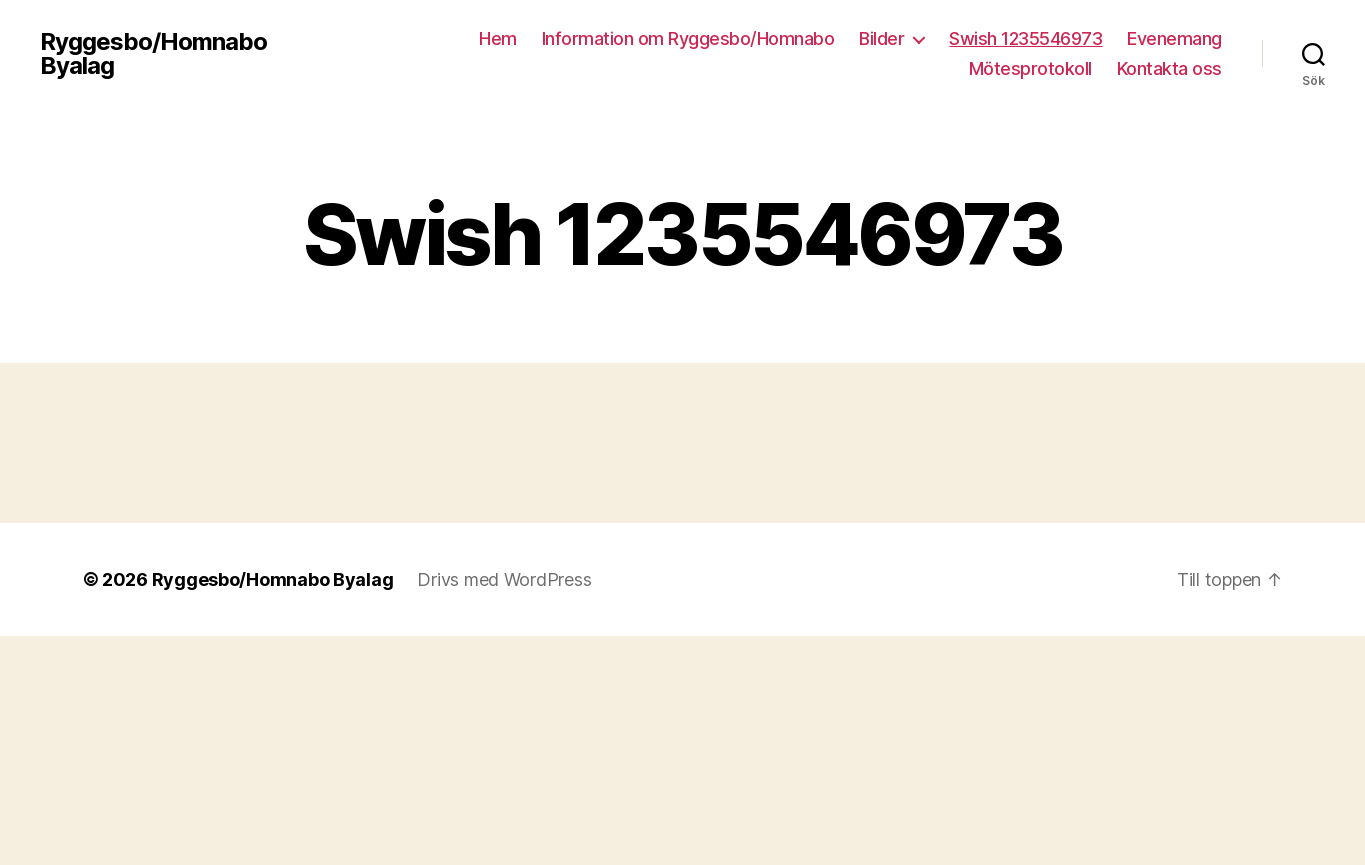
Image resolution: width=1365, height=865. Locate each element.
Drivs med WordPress (504, 579)
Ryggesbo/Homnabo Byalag (153, 54)
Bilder (881, 38)
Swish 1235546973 (1025, 38)
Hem (498, 38)
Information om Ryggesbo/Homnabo (688, 38)
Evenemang (1174, 38)
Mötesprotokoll (1030, 68)
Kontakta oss (1169, 68)
